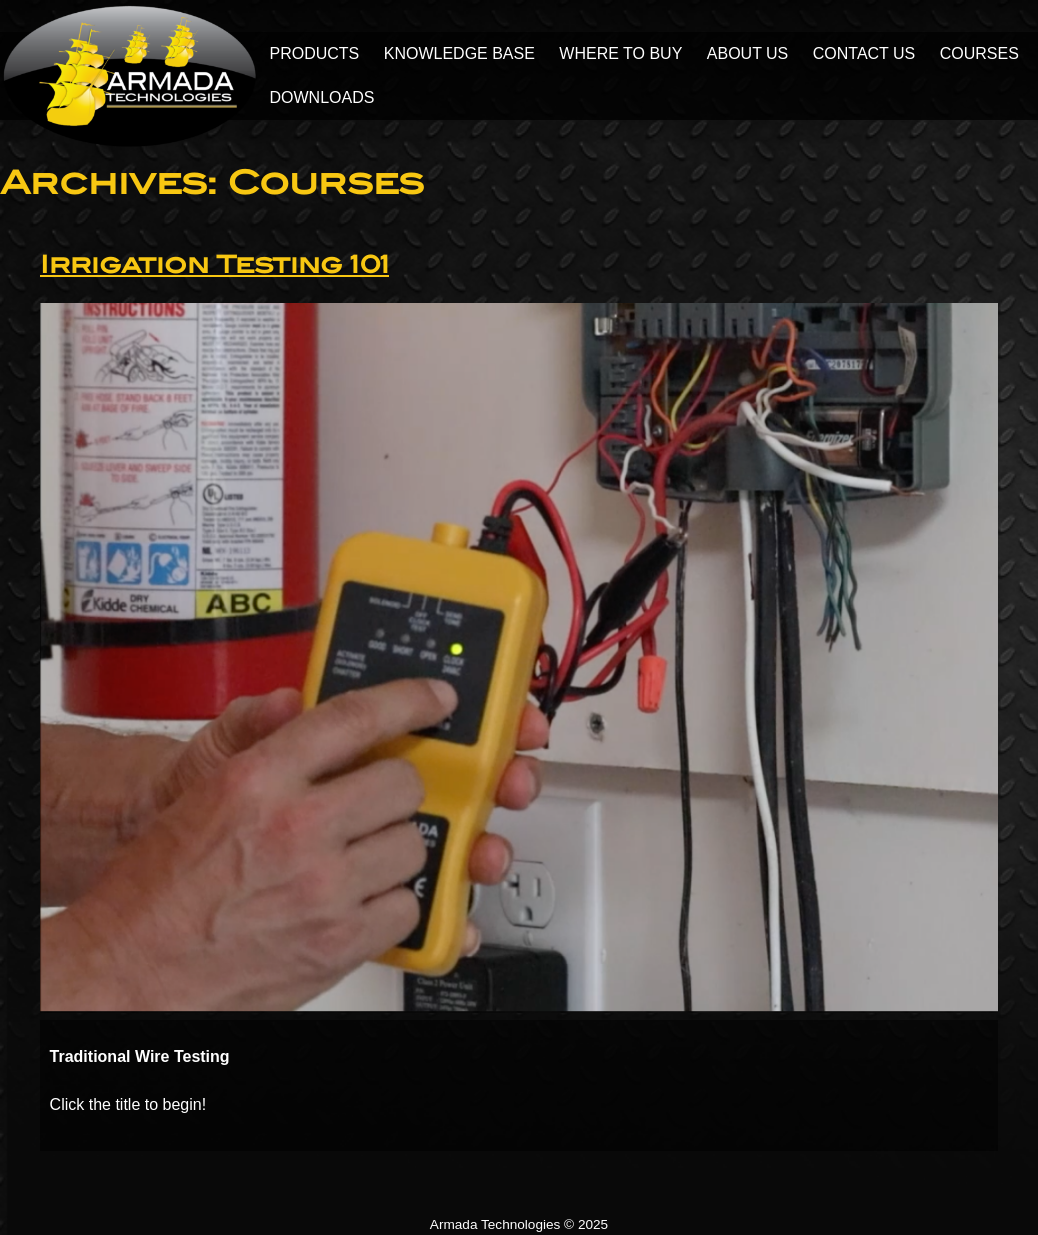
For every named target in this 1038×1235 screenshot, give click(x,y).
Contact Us (864, 53)
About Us (748, 53)
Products (315, 53)
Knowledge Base (459, 53)
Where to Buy (620, 53)
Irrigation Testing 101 (214, 264)
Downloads (322, 97)
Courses (979, 53)
